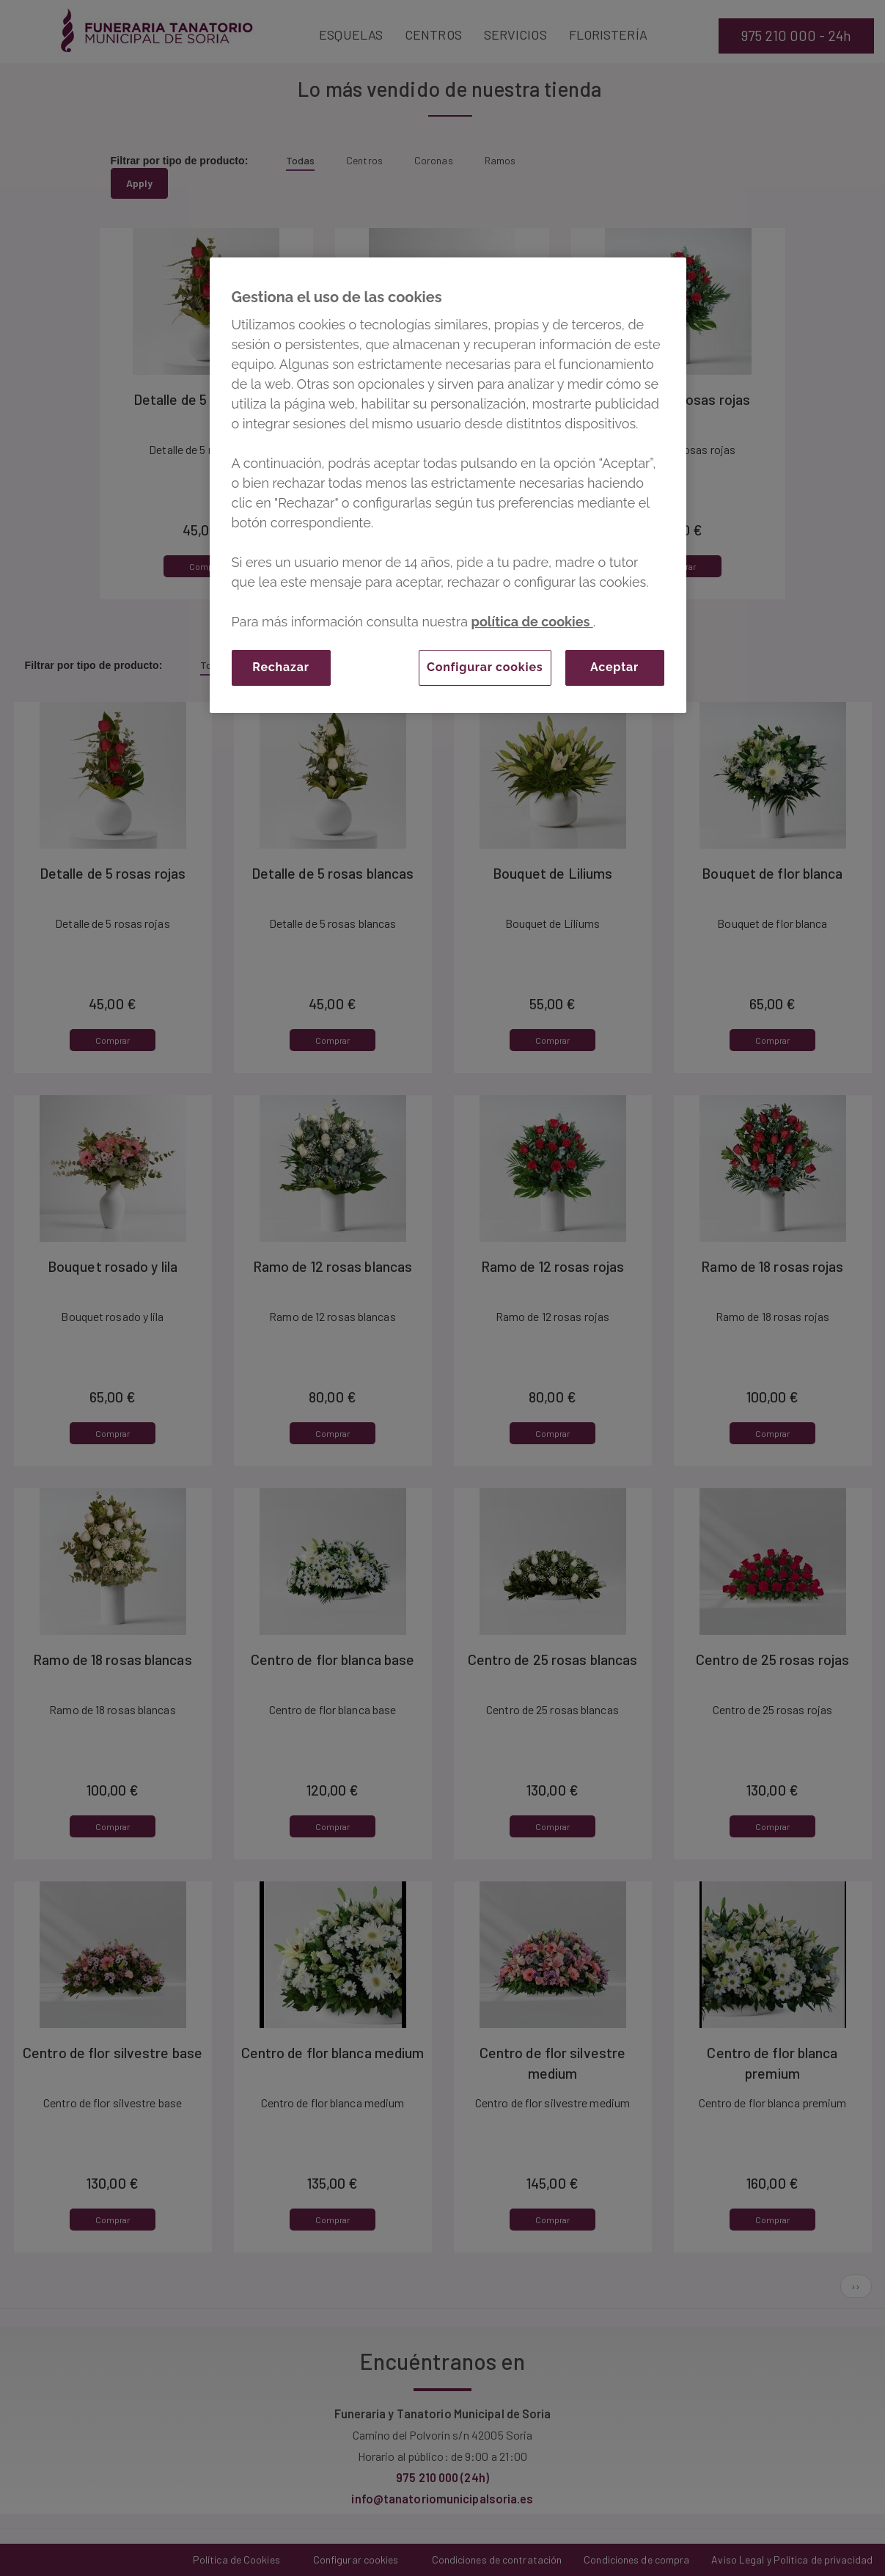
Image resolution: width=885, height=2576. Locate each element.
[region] (448, 485)
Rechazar (280, 667)
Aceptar (614, 667)
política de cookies (532, 621)
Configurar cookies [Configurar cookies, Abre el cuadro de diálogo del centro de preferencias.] (485, 667)
